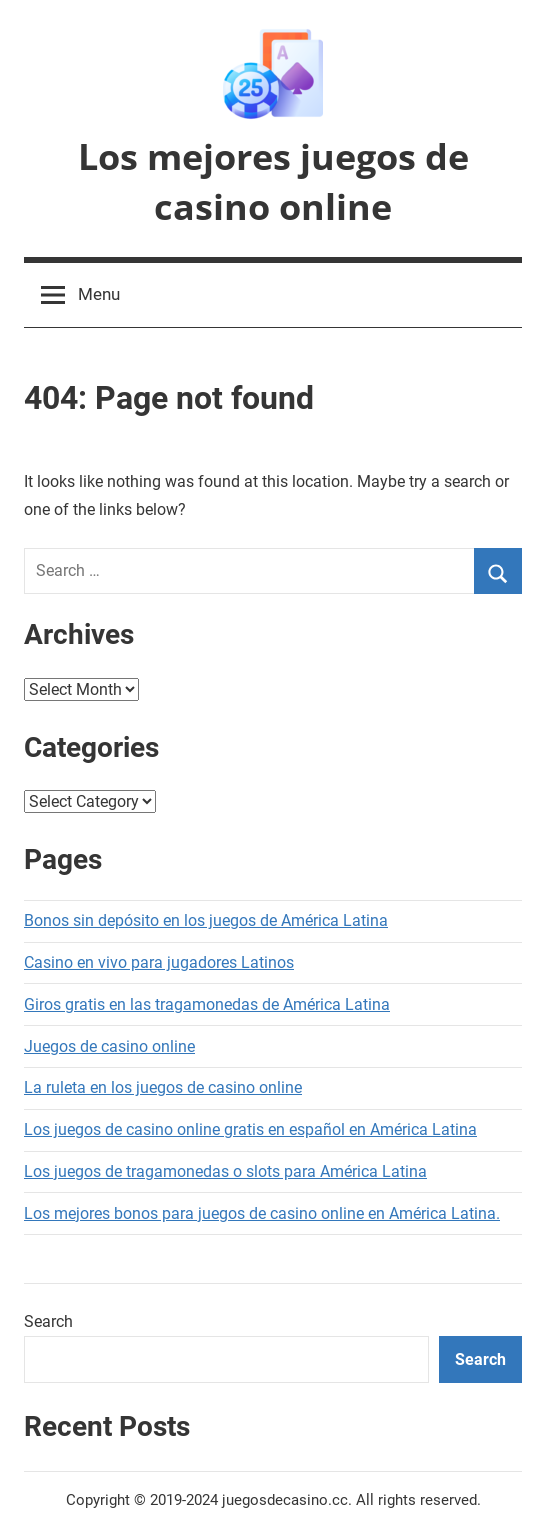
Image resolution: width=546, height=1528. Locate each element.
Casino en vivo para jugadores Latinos (159, 962)
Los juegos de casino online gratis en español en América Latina (250, 1129)
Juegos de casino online (109, 1046)
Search (48, 1321)
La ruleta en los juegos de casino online (163, 1087)
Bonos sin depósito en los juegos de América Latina (206, 920)
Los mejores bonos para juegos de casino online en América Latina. (262, 1213)
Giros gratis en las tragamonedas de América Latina (207, 1004)
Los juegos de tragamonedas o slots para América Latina (225, 1171)
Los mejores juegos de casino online (273, 181)
